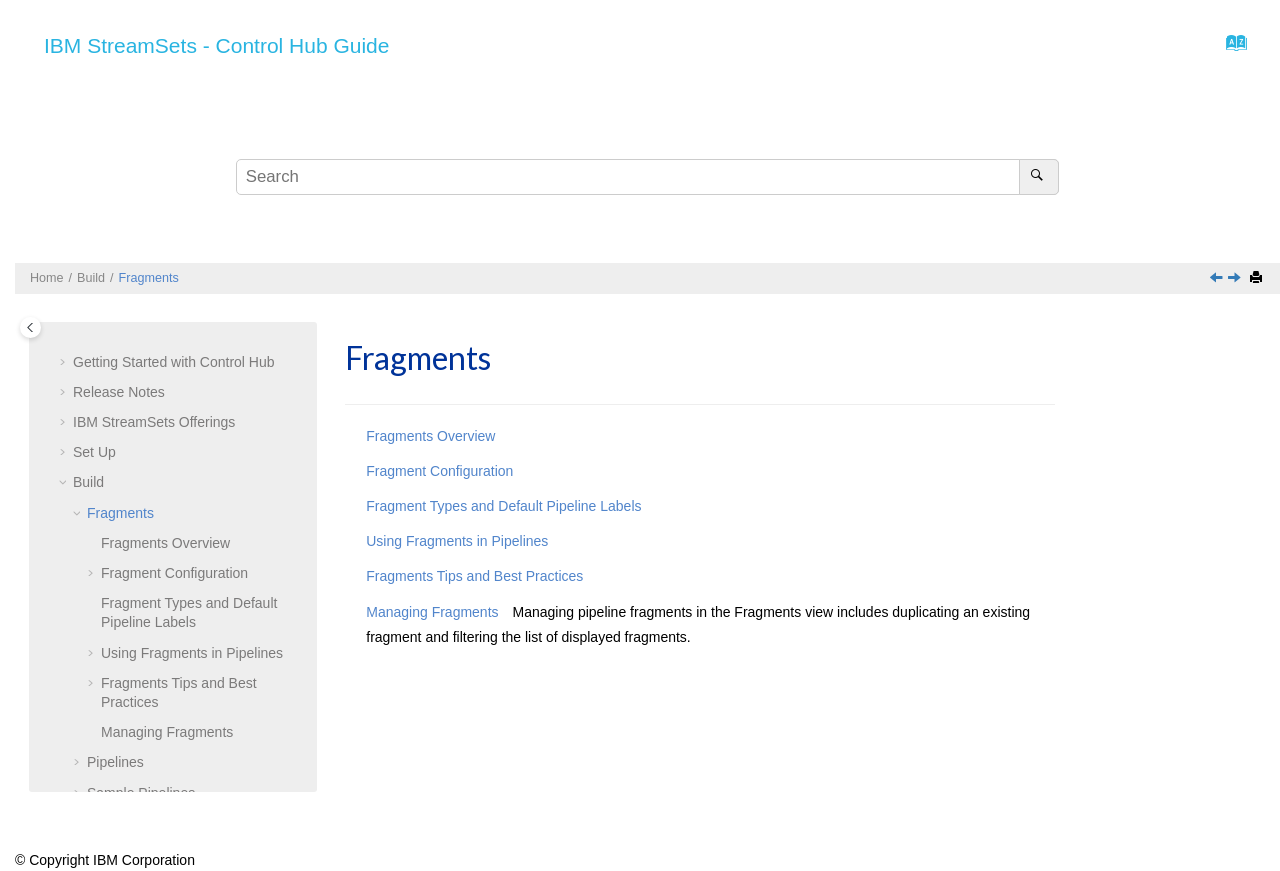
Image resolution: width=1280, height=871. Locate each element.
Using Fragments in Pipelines (192, 653)
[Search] (1038, 177)
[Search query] (647, 177)
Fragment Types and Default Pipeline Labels (503, 506)
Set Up (94, 452)
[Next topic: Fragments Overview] (1236, 279)
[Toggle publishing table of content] (30, 327)
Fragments (149, 278)
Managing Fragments (167, 732)
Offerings (154, 422)
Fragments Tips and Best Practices (474, 576)
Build (91, 278)
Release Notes (119, 392)
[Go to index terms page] (1230, 48)
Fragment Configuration (174, 573)
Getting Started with (174, 362)
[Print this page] (1258, 278)
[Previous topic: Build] (1218, 279)
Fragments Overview (165, 543)
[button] (65, 363)
